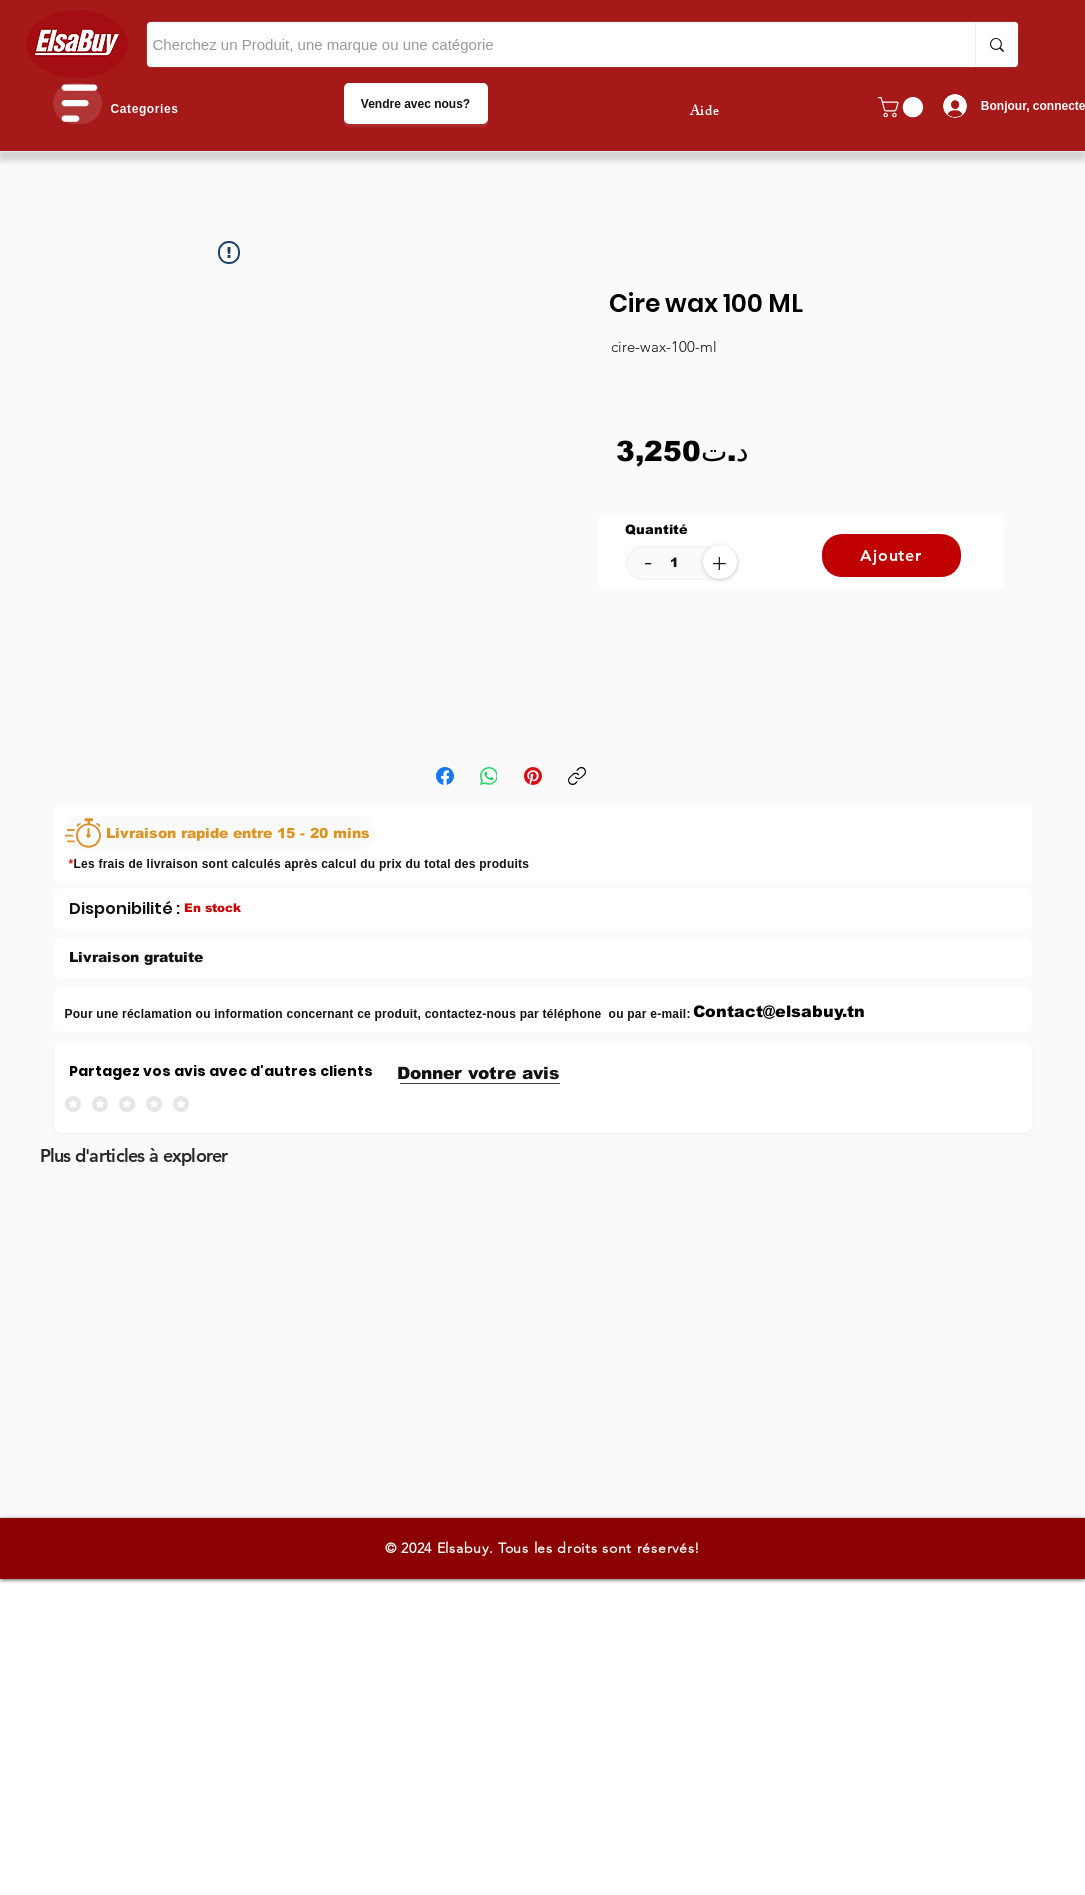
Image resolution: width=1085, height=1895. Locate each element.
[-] (648, 561)
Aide (705, 112)
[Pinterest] (533, 776)
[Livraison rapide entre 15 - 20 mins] (220, 832)
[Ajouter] (891, 555)
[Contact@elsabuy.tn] (780, 1011)
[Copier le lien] (577, 776)
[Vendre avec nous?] (416, 103)
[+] (720, 562)
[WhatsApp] (489, 776)
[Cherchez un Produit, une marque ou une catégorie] (543, 44)
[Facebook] (445, 776)
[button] (77, 103)
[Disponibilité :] (124, 908)
